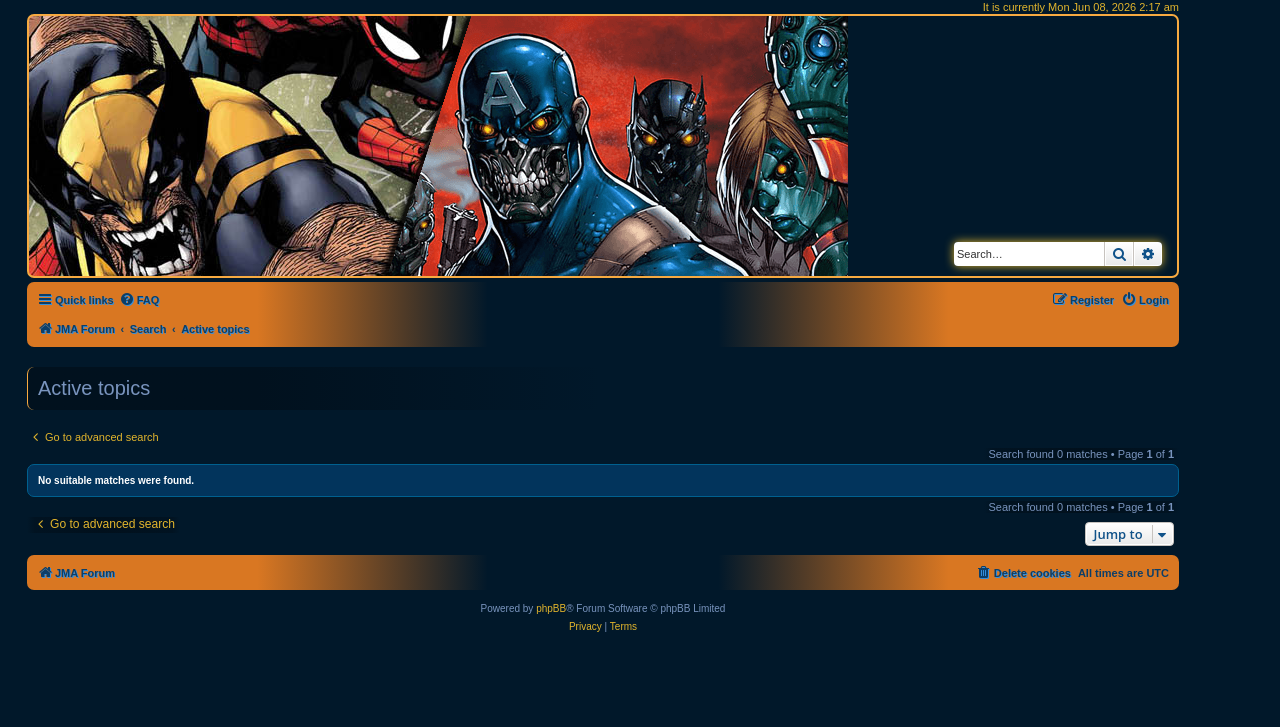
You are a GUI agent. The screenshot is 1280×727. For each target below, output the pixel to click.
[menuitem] (139, 300)
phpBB (551, 608)
